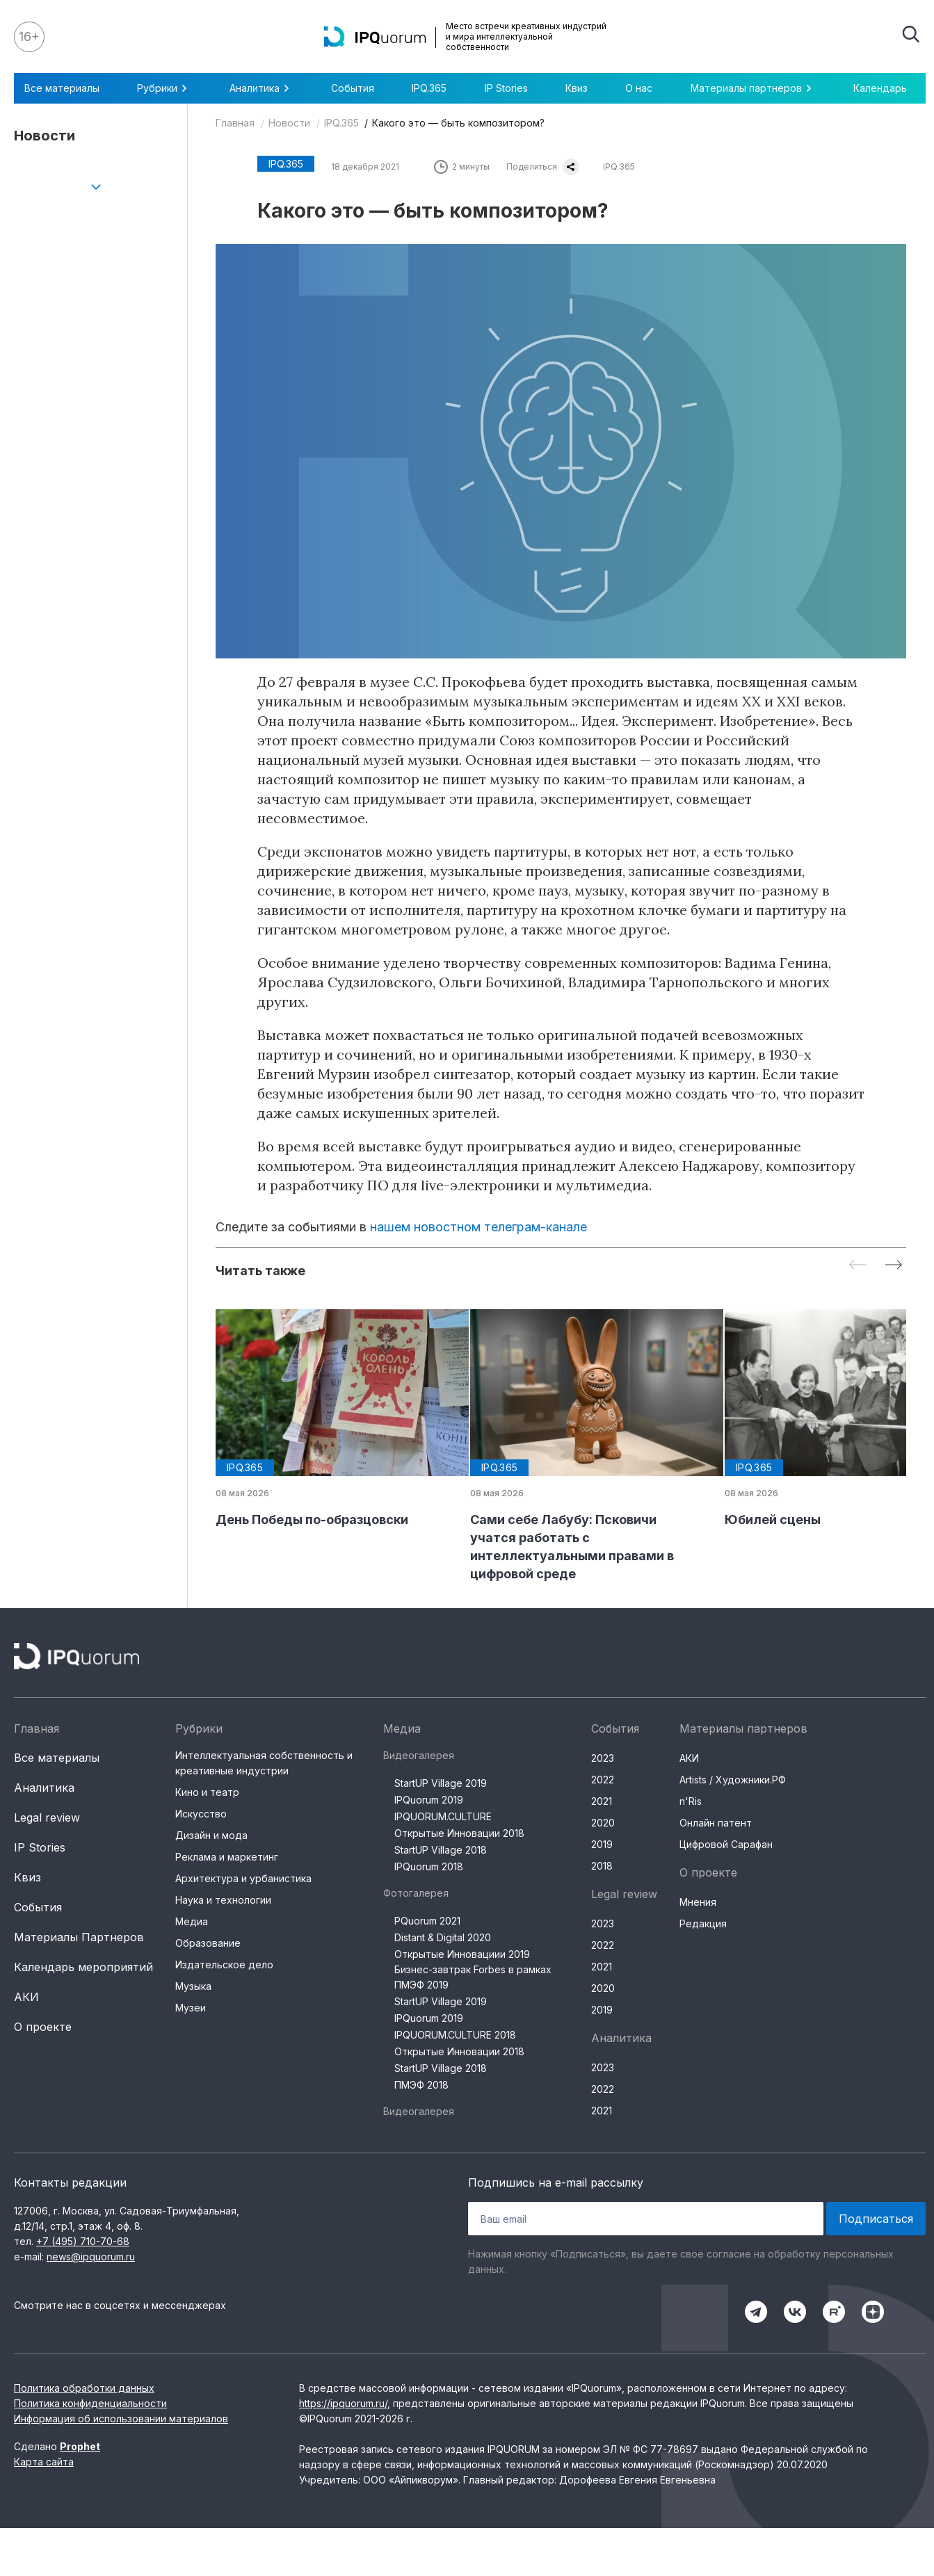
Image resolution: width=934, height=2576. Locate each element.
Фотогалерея (416, 1893)
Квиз (576, 88)
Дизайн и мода (211, 1835)
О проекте (43, 2027)
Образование (208, 1943)
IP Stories (506, 88)
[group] (332, 1419)
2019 (602, 1844)
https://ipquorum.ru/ (343, 2403)
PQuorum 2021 (427, 1921)
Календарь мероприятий (83, 1967)
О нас (638, 88)
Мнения (697, 1902)
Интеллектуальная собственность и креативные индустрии (264, 1762)
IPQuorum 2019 (428, 1800)
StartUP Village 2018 (440, 1850)
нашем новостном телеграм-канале (478, 1227)
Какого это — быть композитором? (458, 123)
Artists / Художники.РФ (732, 1779)
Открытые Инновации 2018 (459, 1833)
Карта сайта (44, 2462)
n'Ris (690, 1801)
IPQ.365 (429, 88)
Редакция (703, 1923)
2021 (601, 1801)
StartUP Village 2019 (440, 1783)
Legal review (47, 1817)
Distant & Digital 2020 (442, 1937)
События (352, 88)
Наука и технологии (223, 1900)
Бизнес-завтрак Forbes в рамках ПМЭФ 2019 (472, 1977)
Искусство (201, 1814)
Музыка (193, 1986)
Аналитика (261, 88)
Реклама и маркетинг (226, 1857)
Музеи (190, 2008)
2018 (602, 1866)
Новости (289, 123)
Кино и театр (207, 1792)
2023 (602, 1758)
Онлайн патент (715, 1823)
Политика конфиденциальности (90, 2403)
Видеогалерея (418, 1755)
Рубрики (164, 88)
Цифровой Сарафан (726, 1844)
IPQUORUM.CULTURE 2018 (455, 2035)
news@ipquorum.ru (91, 2256)
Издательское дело (224, 1964)
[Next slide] (893, 1266)
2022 (602, 1779)
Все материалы (61, 88)
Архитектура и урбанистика (243, 1878)
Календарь (880, 88)
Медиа (191, 1921)
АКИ (26, 1997)
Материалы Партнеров (79, 1937)
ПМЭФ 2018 (421, 2085)
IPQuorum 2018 (428, 1866)
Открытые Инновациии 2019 (462, 1954)
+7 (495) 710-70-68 (82, 2241)
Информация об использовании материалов (121, 2418)
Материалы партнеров (753, 88)
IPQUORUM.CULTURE (443, 1816)
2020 (603, 1823)
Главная (235, 123)
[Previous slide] (857, 1266)
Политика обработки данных (84, 2388)
